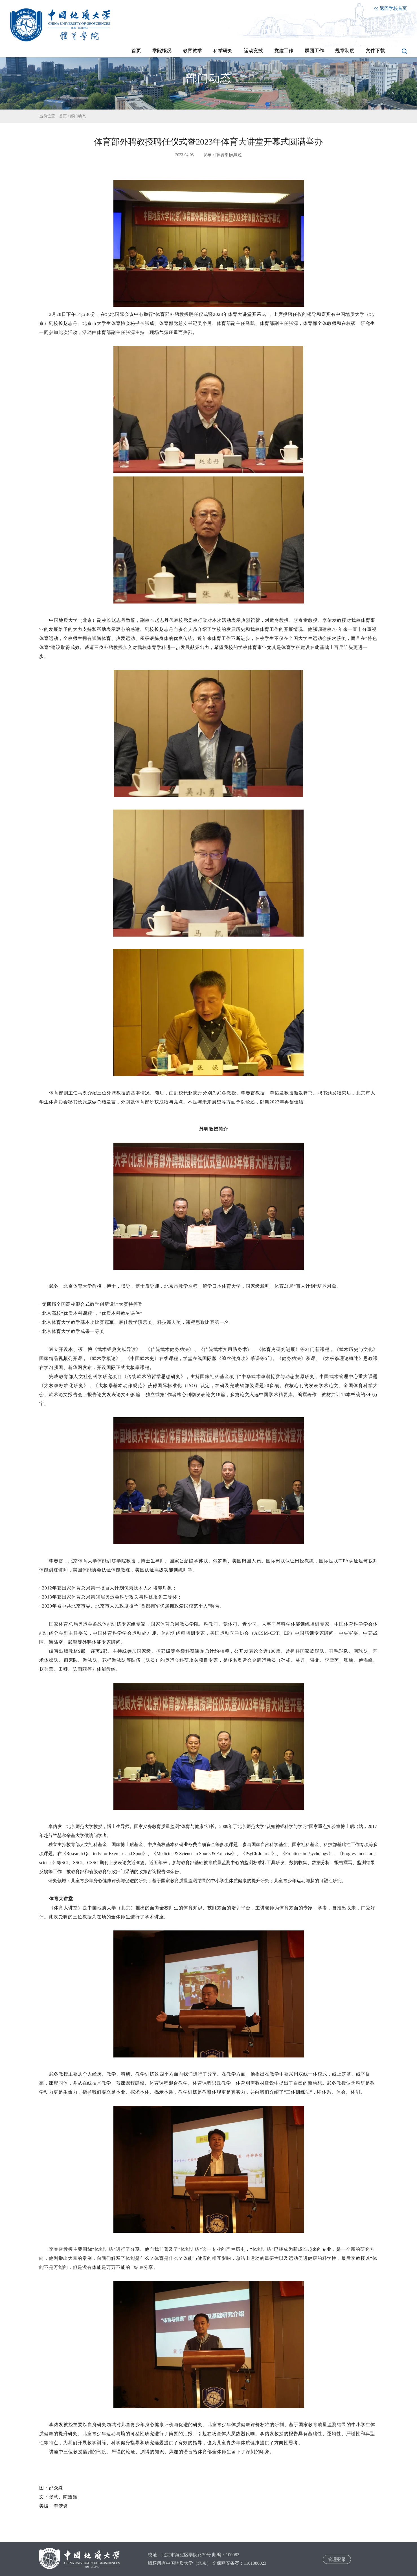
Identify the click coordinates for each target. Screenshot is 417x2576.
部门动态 (78, 116)
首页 (63, 116)
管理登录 (337, 2559)
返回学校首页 (390, 8)
